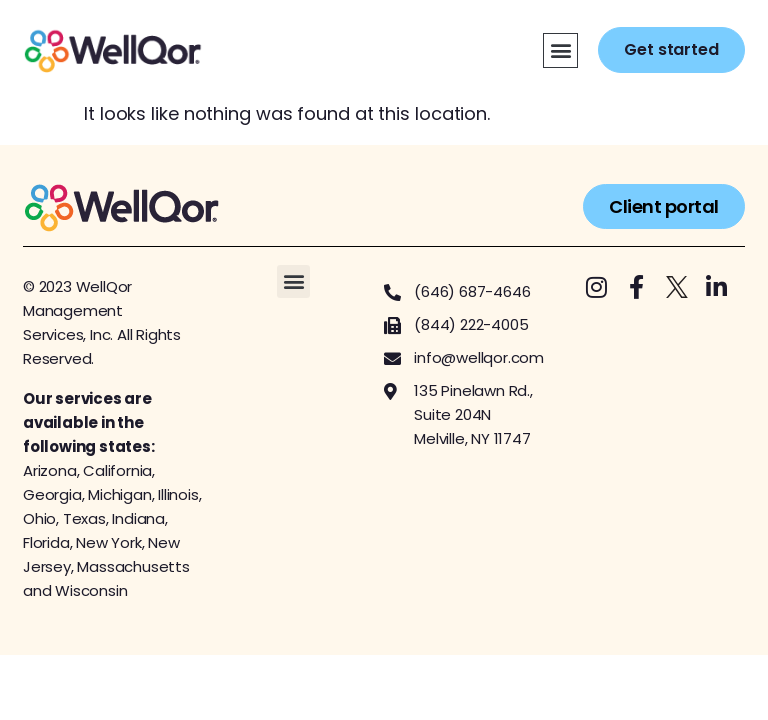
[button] (560, 50)
